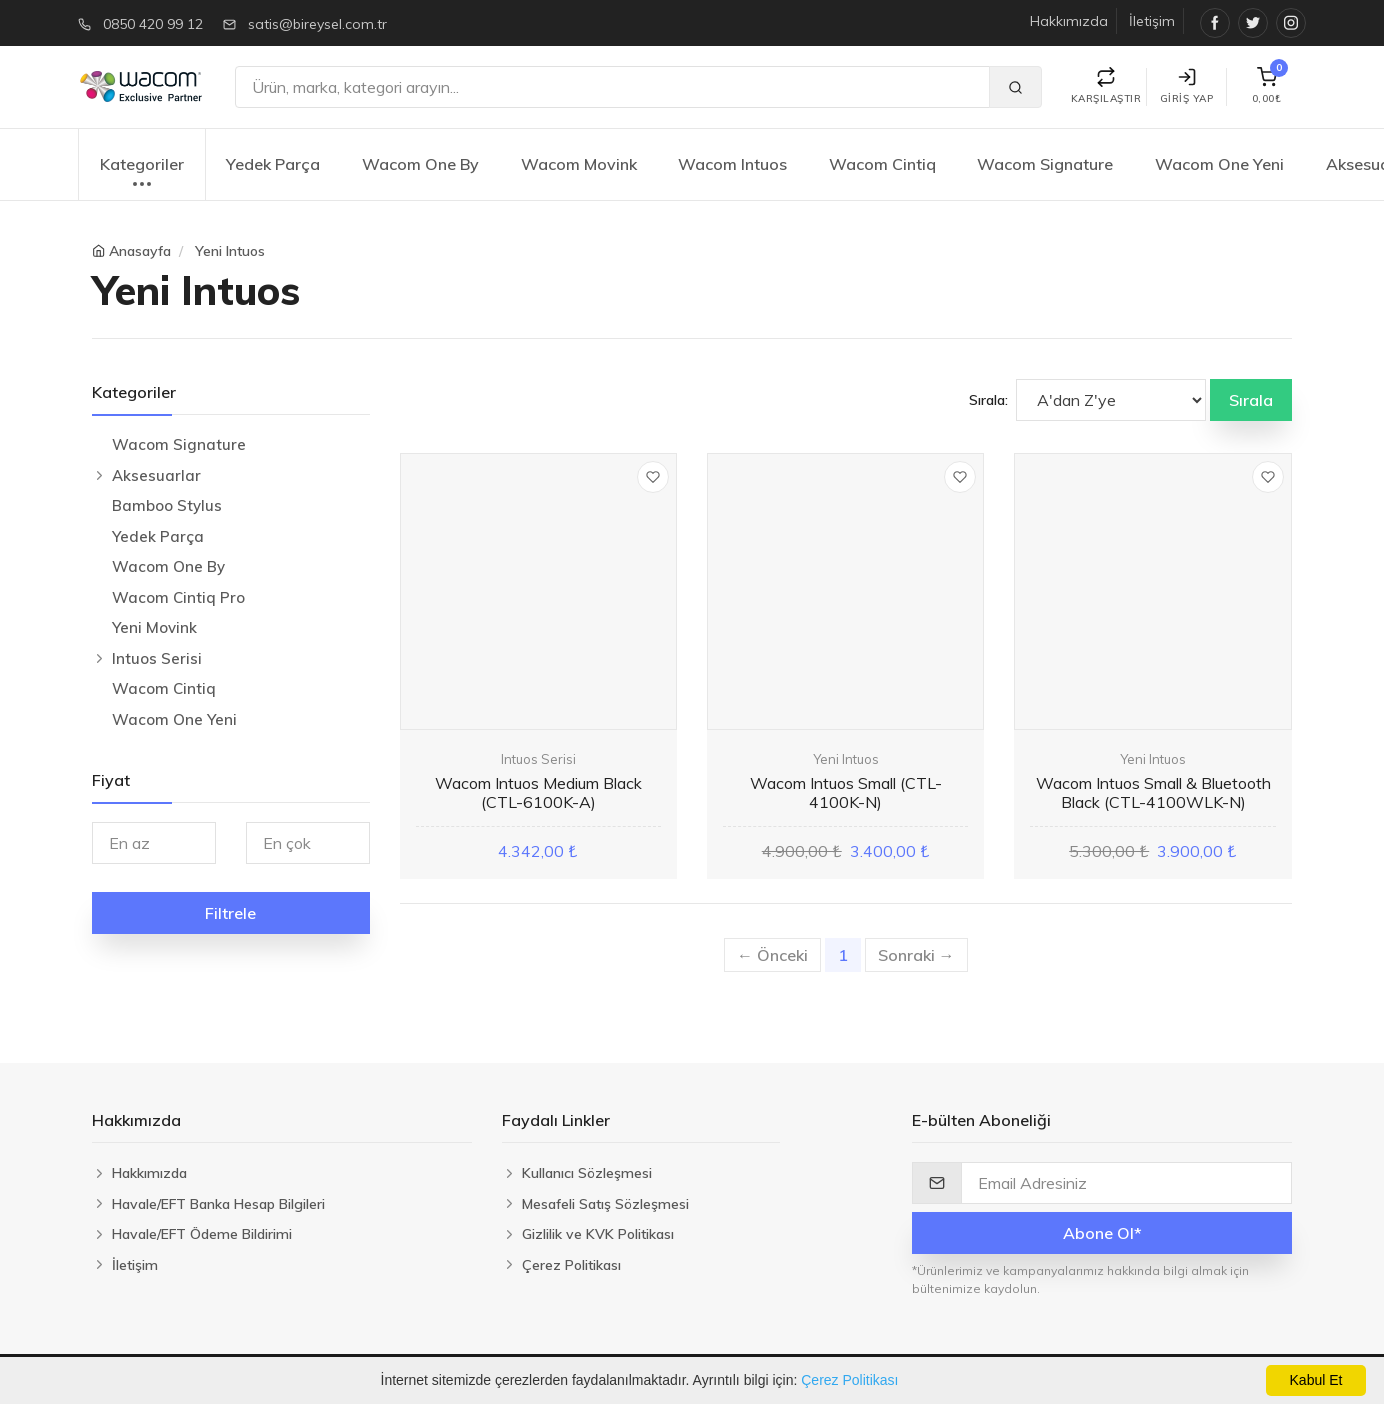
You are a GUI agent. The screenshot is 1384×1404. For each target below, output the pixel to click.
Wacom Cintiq (882, 164)
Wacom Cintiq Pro (178, 597)
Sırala (1251, 400)
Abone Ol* (1102, 1233)
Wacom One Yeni (1219, 164)
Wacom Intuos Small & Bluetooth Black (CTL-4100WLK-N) (1153, 792)
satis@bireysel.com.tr (317, 24)
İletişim (1152, 21)
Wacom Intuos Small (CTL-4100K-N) (846, 792)
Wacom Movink (579, 164)
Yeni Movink (154, 627)
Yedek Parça (273, 164)
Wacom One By (420, 164)
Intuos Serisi (157, 658)
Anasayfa (140, 251)
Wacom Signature (1045, 164)
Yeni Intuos (230, 251)
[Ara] (612, 87)
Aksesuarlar (156, 475)
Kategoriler (142, 174)
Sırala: (988, 400)
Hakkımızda (1069, 21)
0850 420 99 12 (153, 24)
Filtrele (230, 913)
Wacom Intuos (732, 164)
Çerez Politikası (849, 1380)
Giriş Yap (1187, 86)
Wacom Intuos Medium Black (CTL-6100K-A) (538, 792)
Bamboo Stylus (167, 505)
